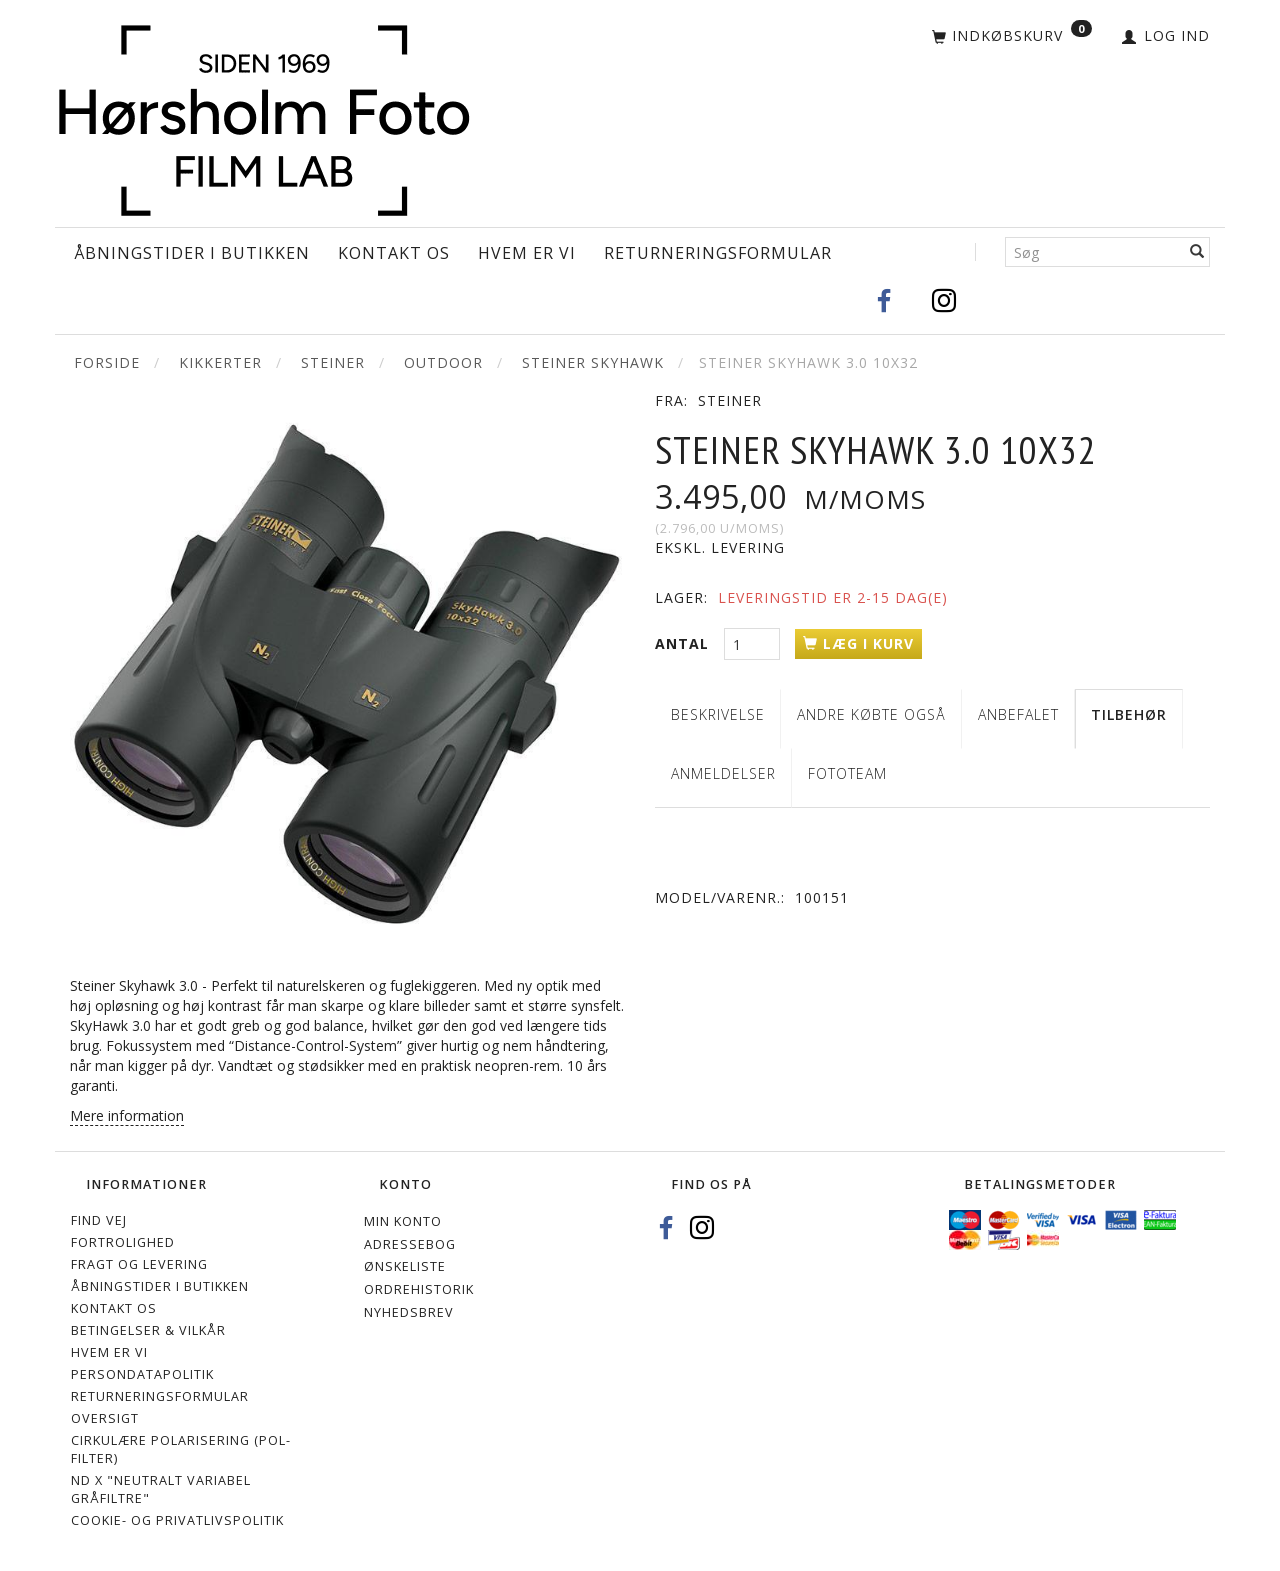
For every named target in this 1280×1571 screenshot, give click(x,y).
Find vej (99, 1220)
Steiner (730, 400)
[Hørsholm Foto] (264, 117)
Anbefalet (1018, 714)
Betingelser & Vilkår (148, 1330)
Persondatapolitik (142, 1374)
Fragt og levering (139, 1264)
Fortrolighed (123, 1242)
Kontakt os (394, 253)
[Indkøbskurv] (1012, 37)
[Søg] (1197, 252)
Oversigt (105, 1418)
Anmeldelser (723, 773)
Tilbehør (1129, 714)
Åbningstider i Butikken (192, 253)
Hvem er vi (527, 253)
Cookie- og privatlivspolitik (177, 1520)
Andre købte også (871, 714)
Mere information (127, 1115)
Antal (684, 643)
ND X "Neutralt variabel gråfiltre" (161, 1489)
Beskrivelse (718, 714)
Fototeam (847, 773)
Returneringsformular (718, 253)
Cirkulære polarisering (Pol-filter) (181, 1449)
